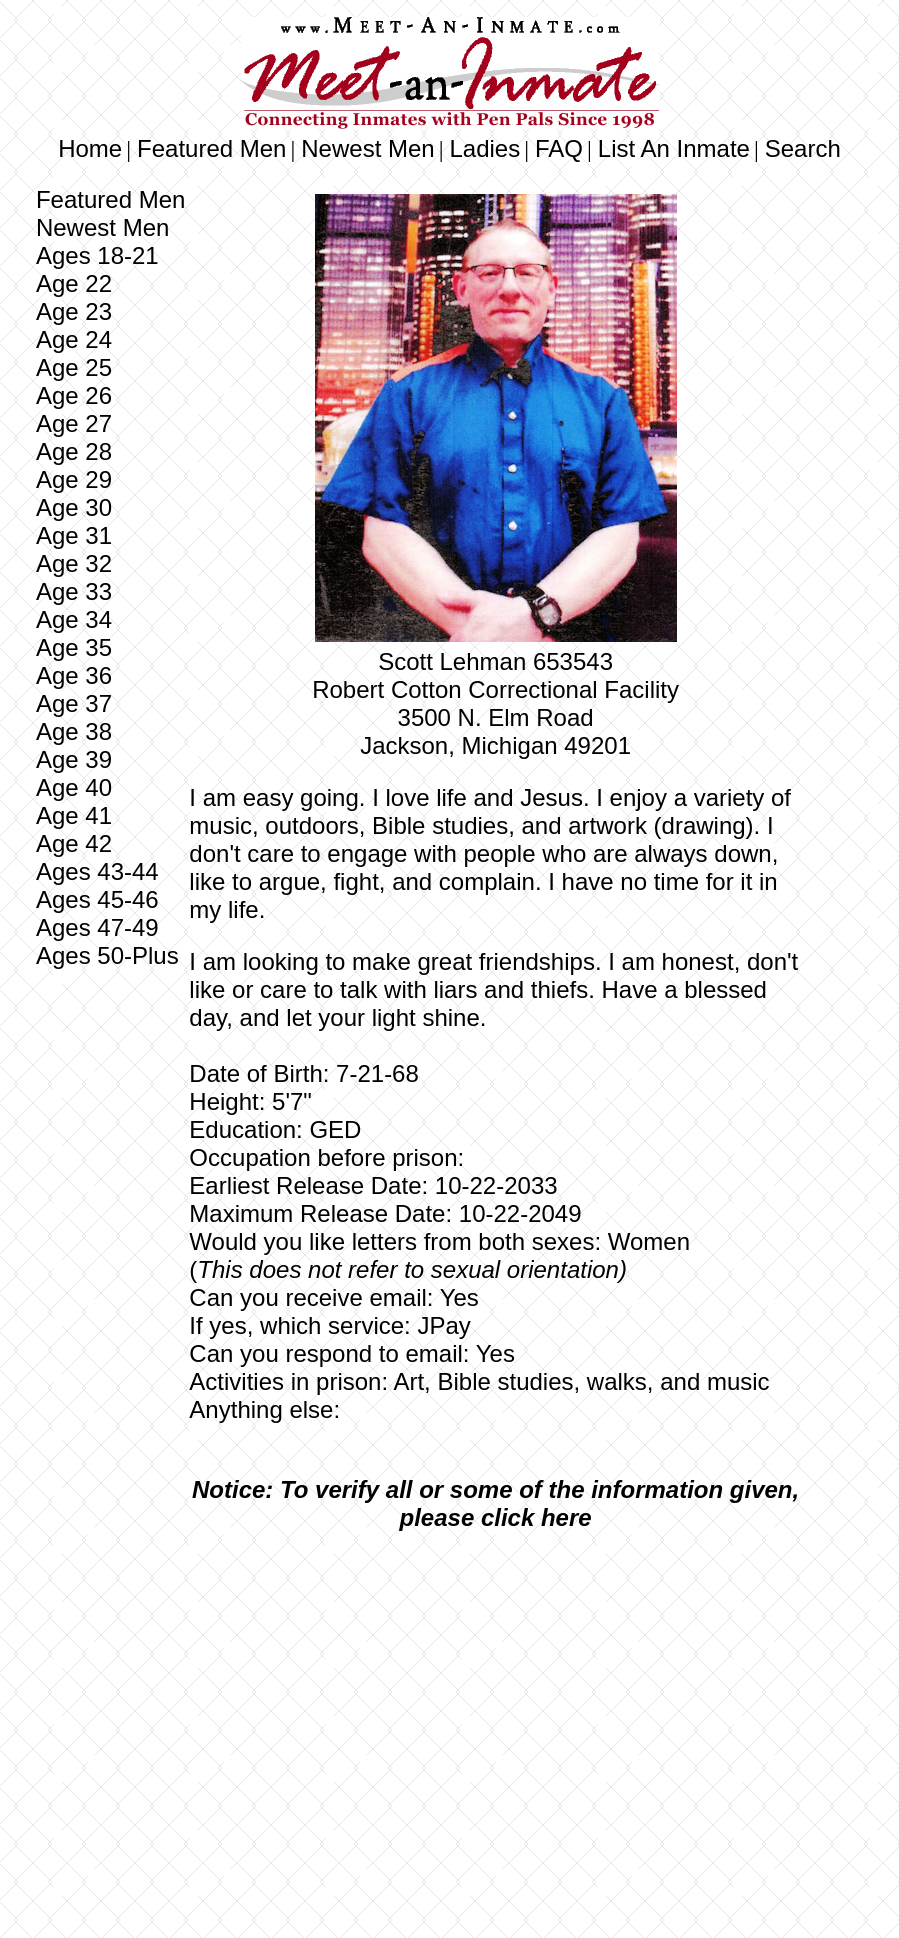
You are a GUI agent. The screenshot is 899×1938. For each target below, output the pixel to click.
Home (90, 148)
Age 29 (74, 479)
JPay (443, 1325)
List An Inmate (674, 148)
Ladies (484, 148)
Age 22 (74, 283)
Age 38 (74, 731)
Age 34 (74, 619)
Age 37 (74, 703)
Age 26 (74, 395)
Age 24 (74, 339)
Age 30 (74, 507)
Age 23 (74, 311)
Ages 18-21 (97, 255)
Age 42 (74, 843)
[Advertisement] (496, 1696)
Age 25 (74, 367)
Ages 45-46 (97, 899)
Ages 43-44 (97, 871)
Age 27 (74, 423)
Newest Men (367, 148)
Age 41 (74, 815)
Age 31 (74, 535)
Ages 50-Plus (107, 955)
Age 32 (74, 563)
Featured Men (211, 148)
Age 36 (74, 675)
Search (803, 148)
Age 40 (74, 787)
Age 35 (74, 647)
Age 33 (74, 591)
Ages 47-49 (97, 927)
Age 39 (74, 759)
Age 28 (74, 451)
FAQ (559, 148)
